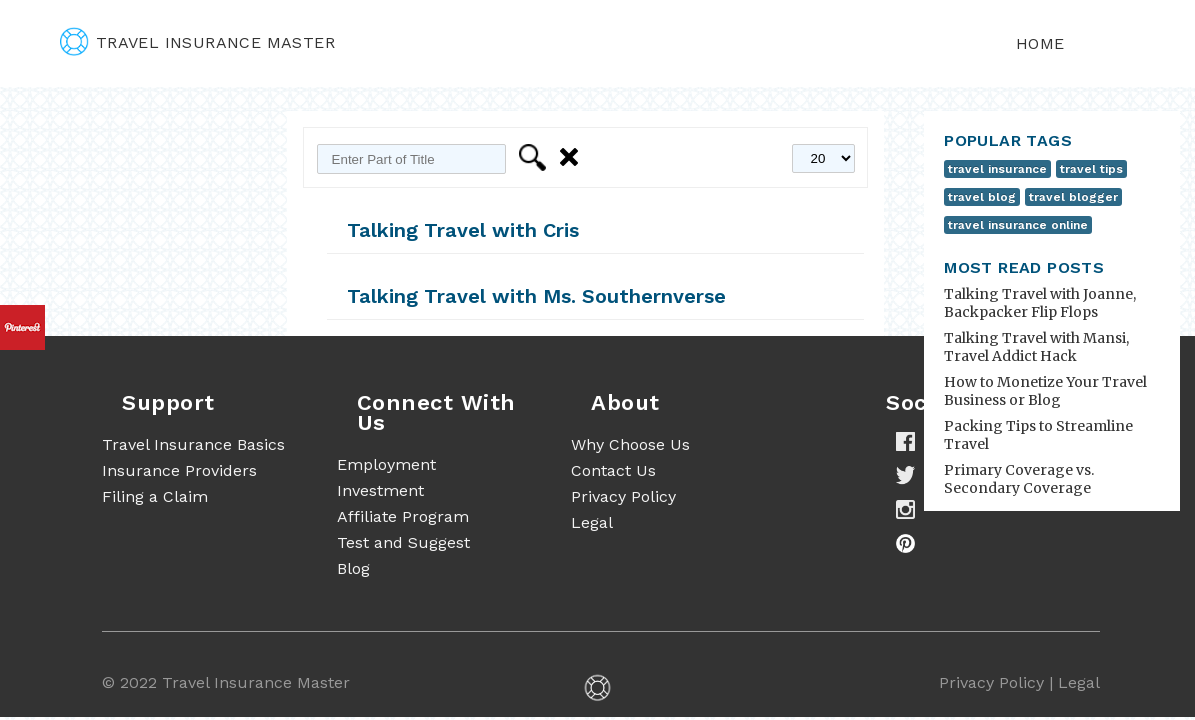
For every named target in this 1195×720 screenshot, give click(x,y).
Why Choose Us (630, 444)
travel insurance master (197, 42)
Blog (353, 568)
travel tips (1091, 169)
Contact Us (613, 470)
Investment (380, 490)
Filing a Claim (155, 496)
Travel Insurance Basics (193, 444)
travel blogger (1073, 197)
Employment (386, 464)
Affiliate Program (403, 516)
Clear (572, 157)
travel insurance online (1018, 225)
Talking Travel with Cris (463, 230)
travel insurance (997, 169)
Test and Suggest (403, 542)
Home (1040, 43)
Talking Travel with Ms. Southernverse (536, 296)
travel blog (982, 197)
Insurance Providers (179, 470)
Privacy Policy (623, 496)
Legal (592, 522)
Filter (535, 157)
